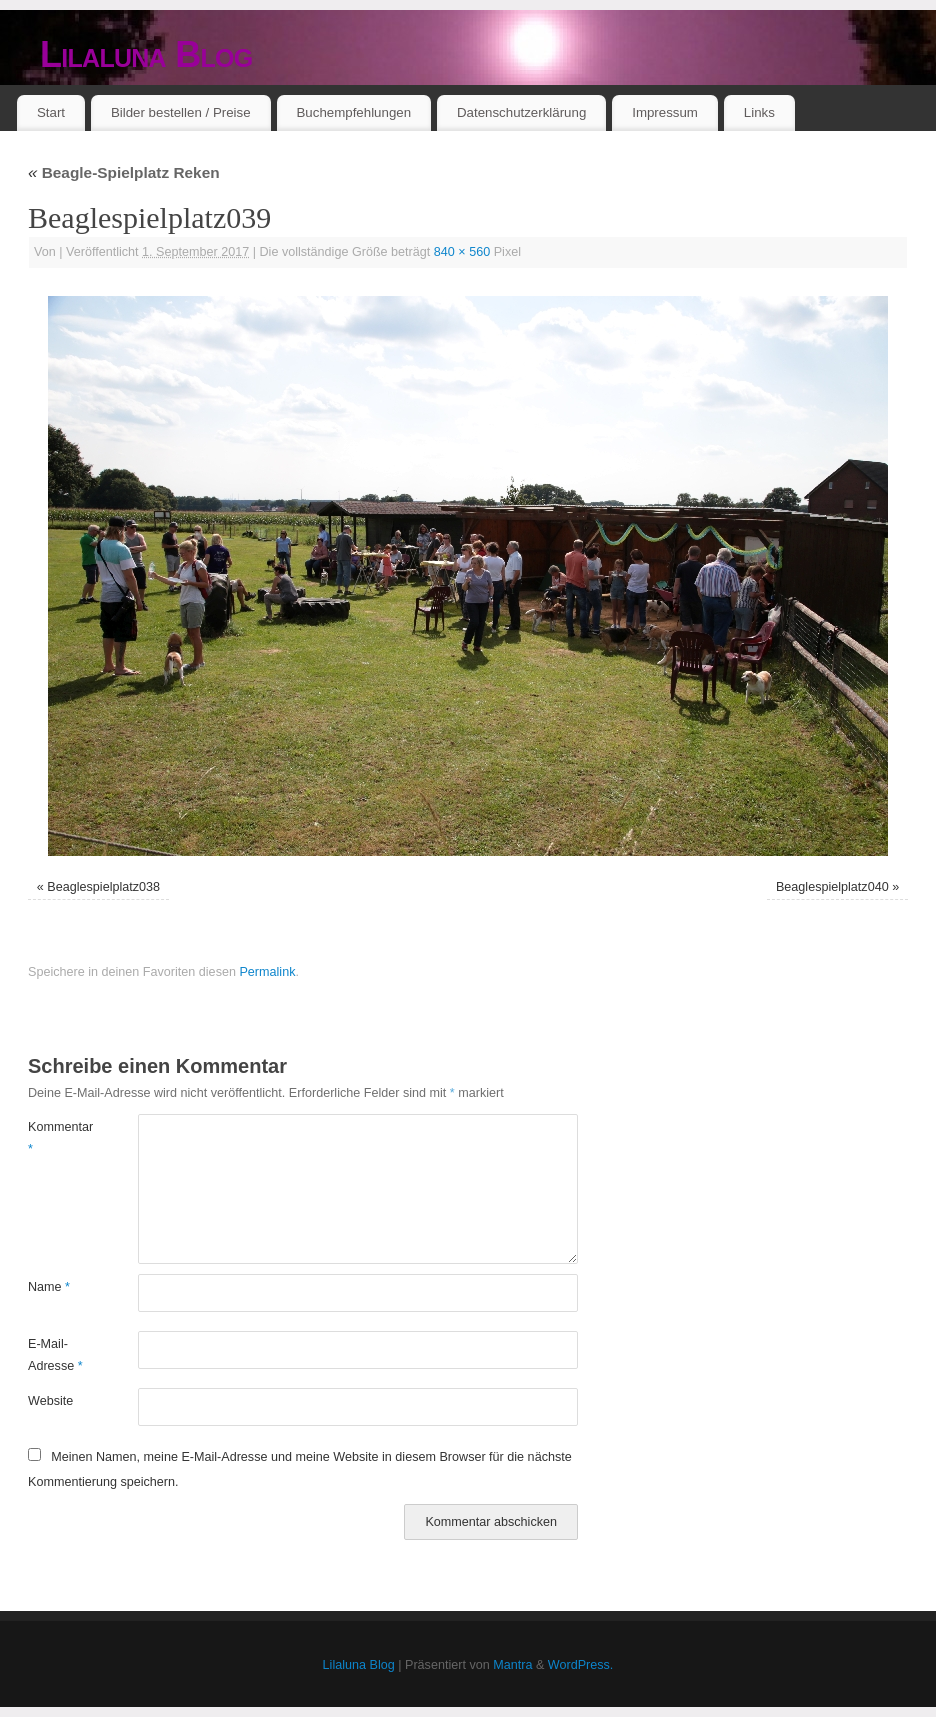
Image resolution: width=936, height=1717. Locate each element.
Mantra (512, 1665)
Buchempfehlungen (353, 112)
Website (50, 1401)
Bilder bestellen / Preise (181, 112)
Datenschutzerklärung (521, 112)
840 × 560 (462, 252)
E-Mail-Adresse (55, 1354)
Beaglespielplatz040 (832, 887)
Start (51, 112)
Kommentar (55, 1137)
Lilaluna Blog (146, 54)
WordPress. (581, 1665)
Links (759, 112)
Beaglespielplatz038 (103, 887)
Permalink (267, 972)
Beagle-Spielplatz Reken (124, 172)
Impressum (665, 112)
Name (49, 1287)
